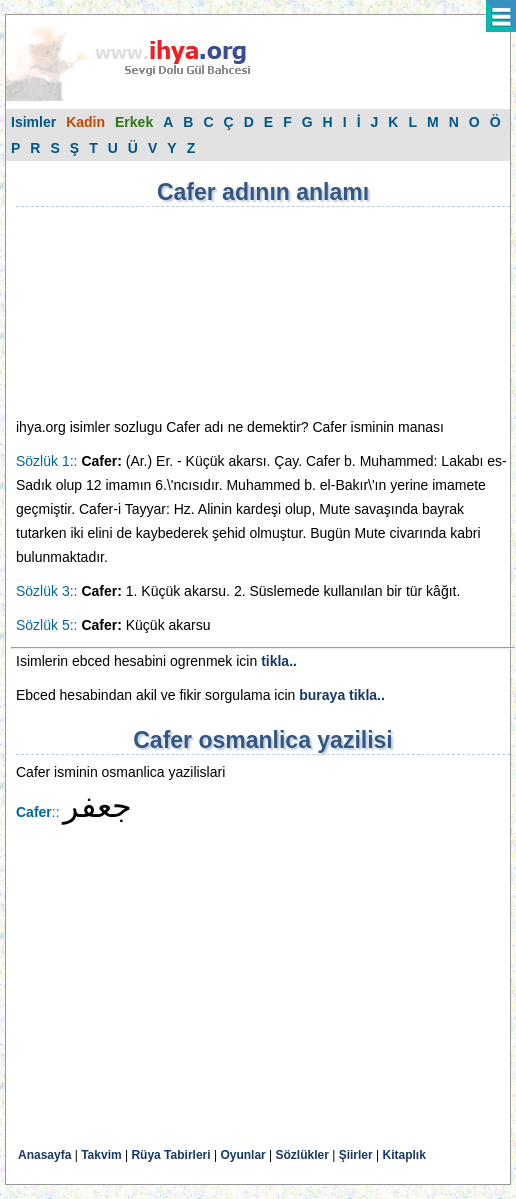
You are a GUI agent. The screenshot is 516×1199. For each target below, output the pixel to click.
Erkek (134, 122)
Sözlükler (302, 1155)
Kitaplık (404, 1155)
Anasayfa (44, 1155)
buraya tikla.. (342, 695)
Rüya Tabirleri (170, 1155)
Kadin (85, 122)
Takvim (101, 1155)
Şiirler (356, 1155)
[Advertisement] (116, 312)
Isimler (33, 122)
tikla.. (279, 661)
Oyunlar (242, 1155)
